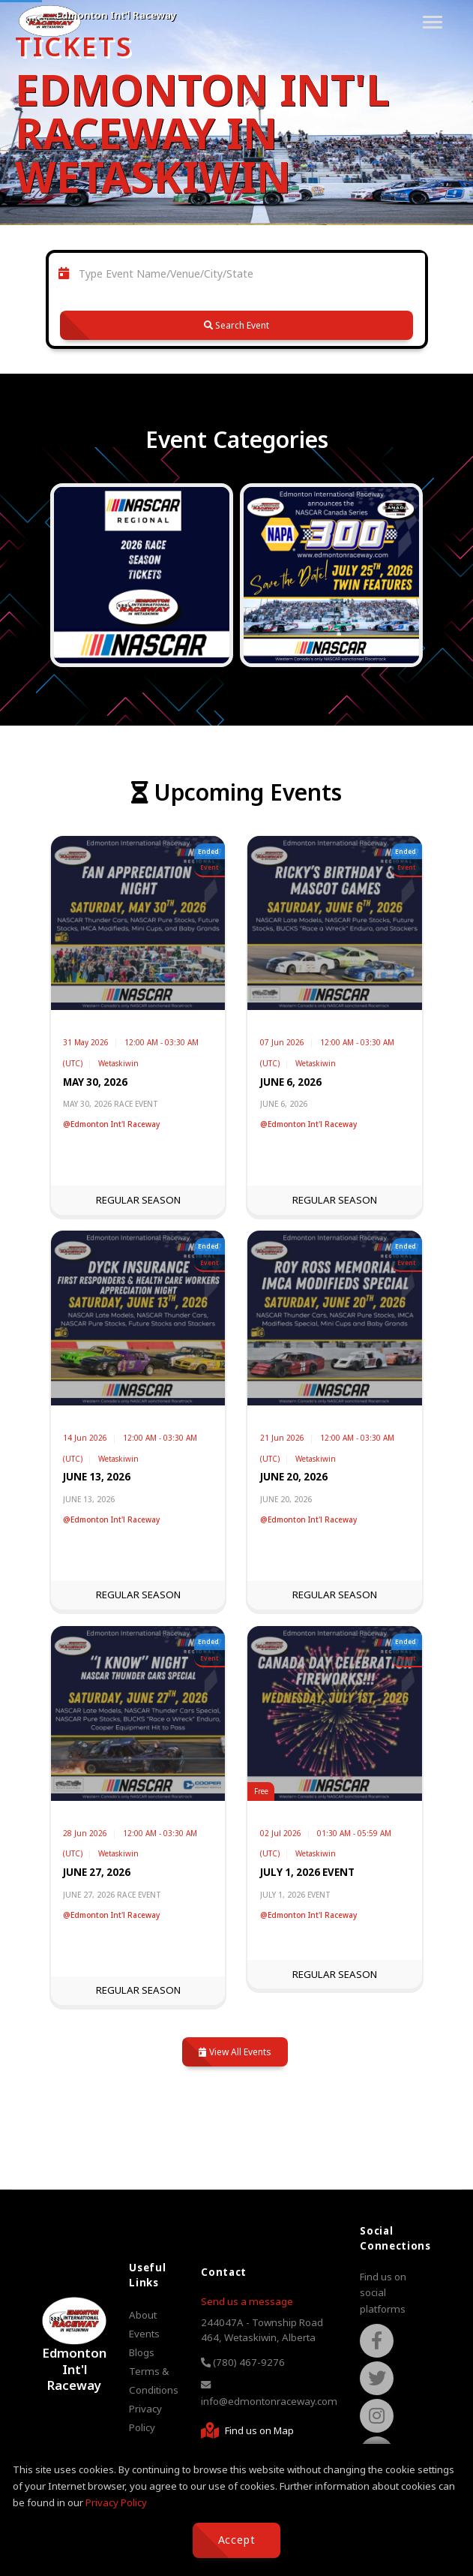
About (143, 2315)
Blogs (141, 2352)
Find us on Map (247, 2430)
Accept (237, 2539)
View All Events (235, 2051)
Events (144, 2333)
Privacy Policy (116, 2502)
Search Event (236, 325)
